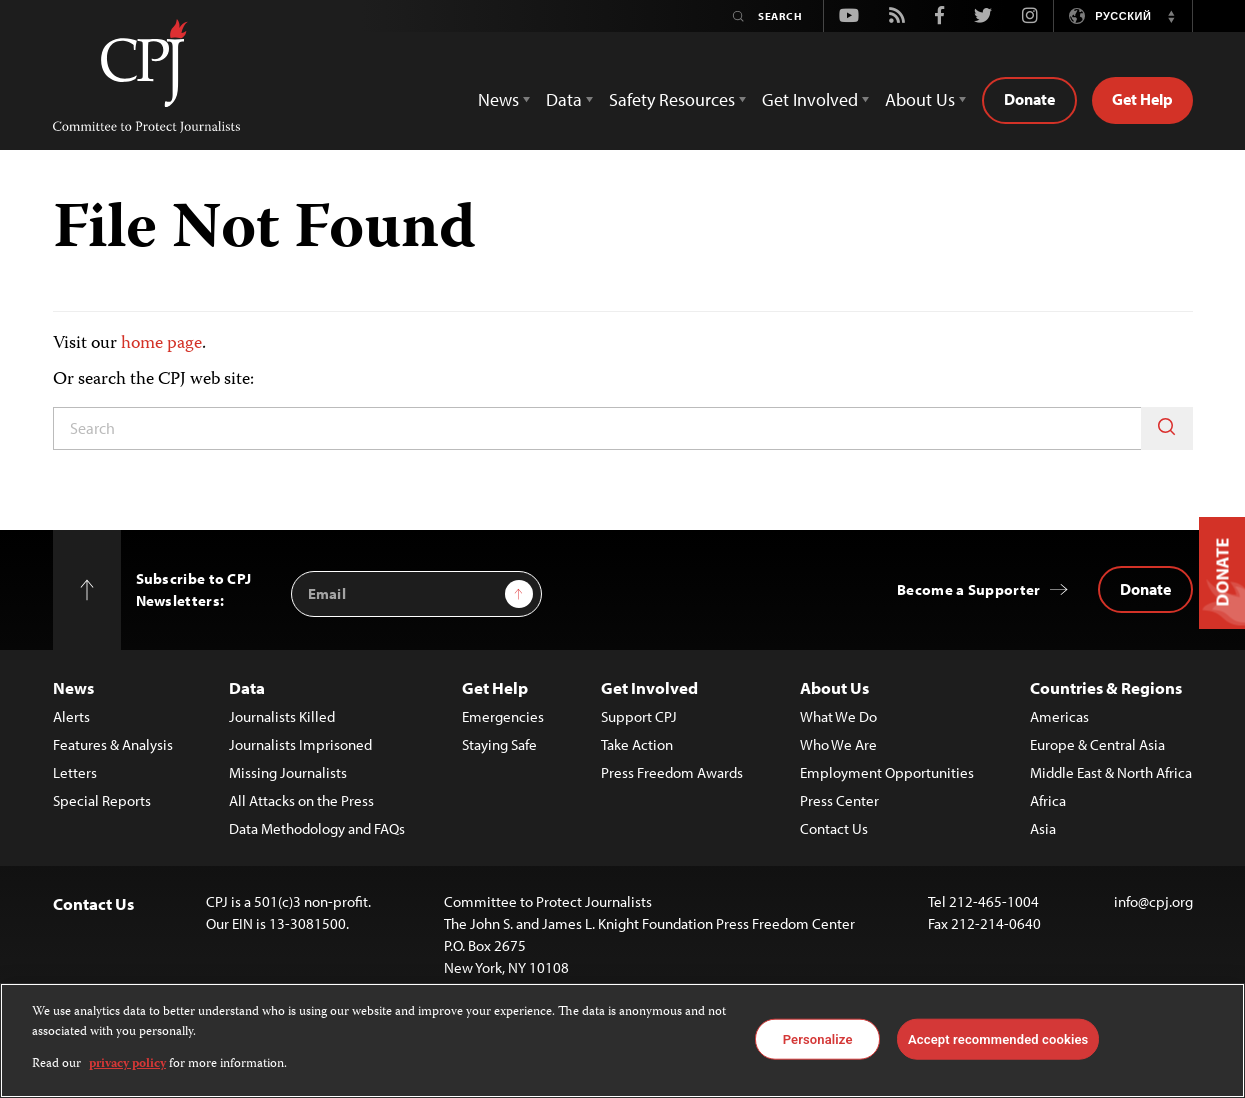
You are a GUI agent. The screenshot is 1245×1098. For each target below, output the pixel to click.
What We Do (838, 716)
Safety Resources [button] (672, 99)
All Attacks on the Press (301, 800)
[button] (1172, 16)
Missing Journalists (288, 772)
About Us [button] (920, 99)
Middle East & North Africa (1111, 772)
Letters (75, 772)
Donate (1029, 99)
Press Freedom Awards (672, 772)
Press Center (839, 800)
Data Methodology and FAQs (317, 828)
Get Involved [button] (810, 99)
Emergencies (503, 716)
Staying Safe (499, 744)
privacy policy (127, 1064)
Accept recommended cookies (998, 1038)
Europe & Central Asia (1097, 744)
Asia (1043, 828)
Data (247, 687)
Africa (1048, 800)
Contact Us (834, 828)
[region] (622, 1040)
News (73, 687)
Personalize (818, 1038)
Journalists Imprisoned (300, 744)
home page (161, 344)
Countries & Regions (1106, 687)
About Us (834, 687)
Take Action (637, 744)
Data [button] (564, 99)
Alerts (71, 716)
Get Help (1142, 99)
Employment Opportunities (887, 772)
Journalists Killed (282, 716)
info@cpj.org (1153, 901)
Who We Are (838, 744)
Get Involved (649, 687)
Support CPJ (639, 716)
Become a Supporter (968, 589)
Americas (1059, 716)
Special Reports (102, 800)
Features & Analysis (113, 744)
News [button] (498, 99)
